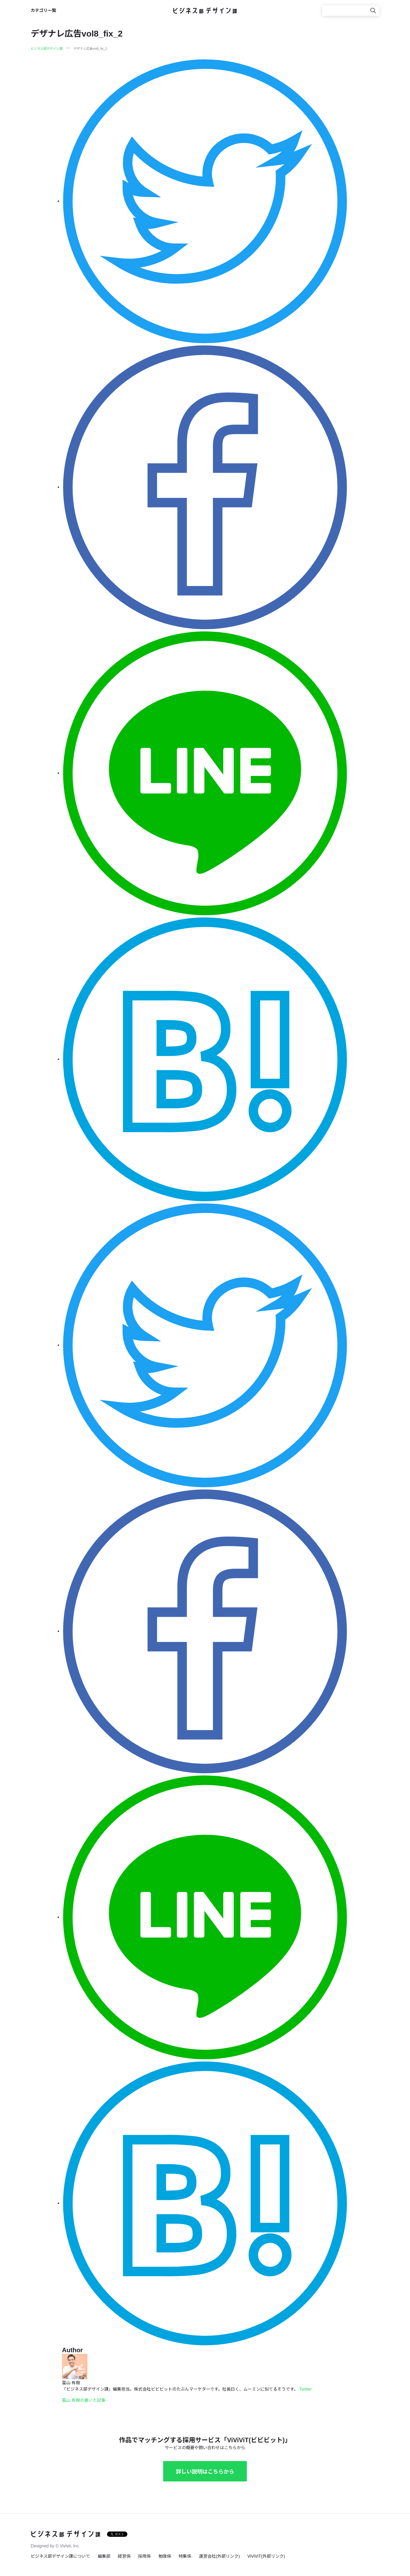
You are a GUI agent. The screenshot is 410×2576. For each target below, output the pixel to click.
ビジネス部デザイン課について (60, 2556)
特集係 (185, 2556)
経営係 (124, 2556)
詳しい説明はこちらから (205, 2472)
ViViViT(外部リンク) (266, 2556)
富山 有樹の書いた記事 (83, 2400)
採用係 (144, 2556)
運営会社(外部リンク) (219, 2556)
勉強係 (164, 2556)
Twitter (305, 2389)
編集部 (104, 2556)
